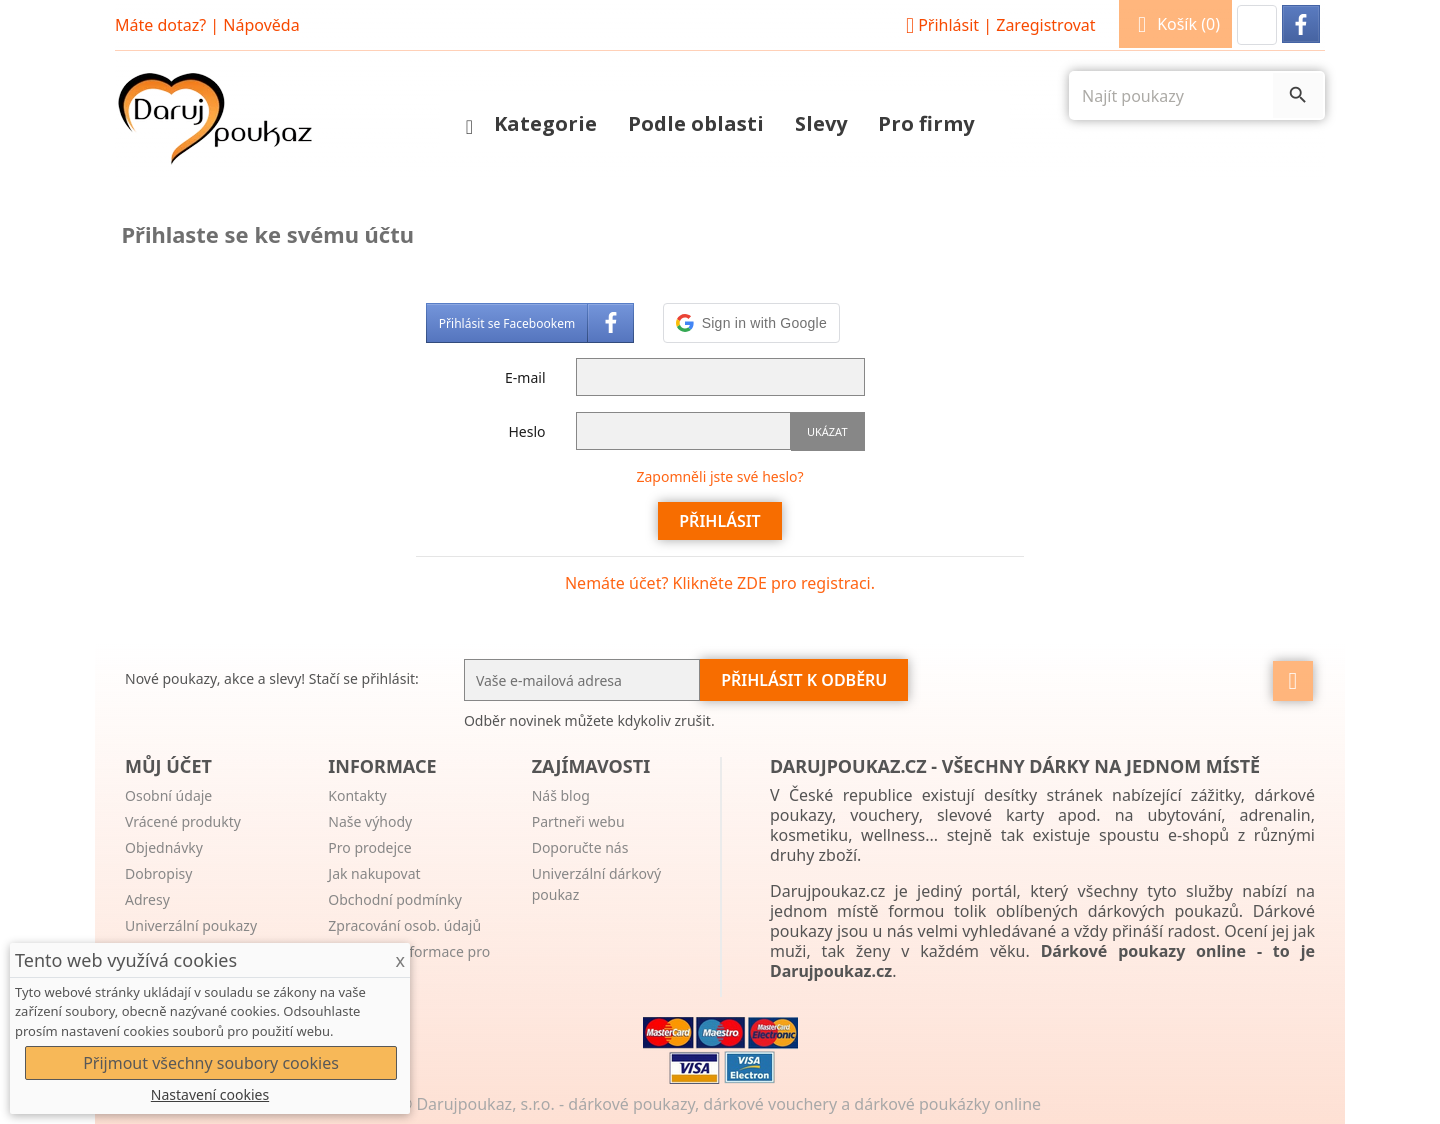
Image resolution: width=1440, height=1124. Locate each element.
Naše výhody (370, 821)
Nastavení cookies (210, 1094)
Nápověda (261, 25)
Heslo (526, 431)
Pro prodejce (369, 847)
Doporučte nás (580, 847)
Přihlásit (998, 25)
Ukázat (827, 431)
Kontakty (357, 795)
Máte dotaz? (160, 25)
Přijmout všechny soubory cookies (211, 1063)
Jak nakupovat (374, 873)
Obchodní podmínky (395, 899)
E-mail (525, 377)
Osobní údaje (168, 795)
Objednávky (164, 847)
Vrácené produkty (183, 821)
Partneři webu (578, 821)
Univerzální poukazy (191, 925)
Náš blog (561, 795)
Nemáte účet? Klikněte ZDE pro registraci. (720, 583)
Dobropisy (158, 873)
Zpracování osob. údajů (404, 925)
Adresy (147, 899)
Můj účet (168, 766)
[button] (1257, 25)
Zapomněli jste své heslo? (719, 476)
